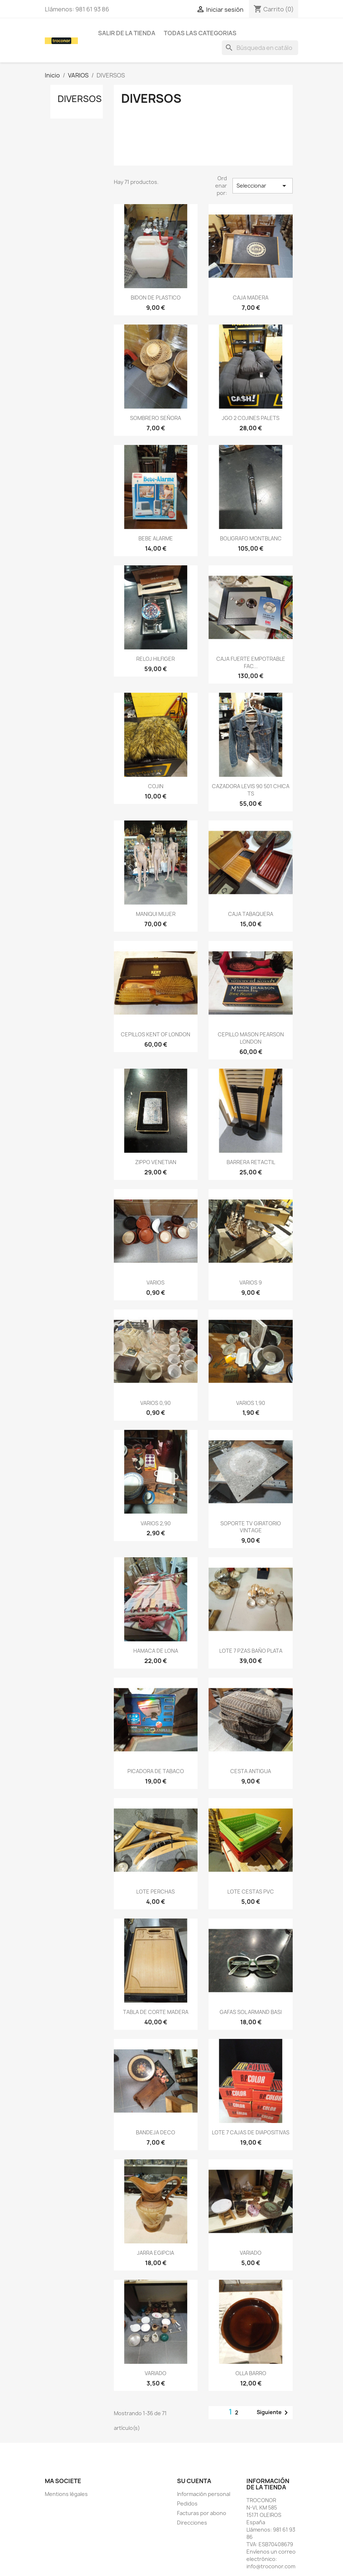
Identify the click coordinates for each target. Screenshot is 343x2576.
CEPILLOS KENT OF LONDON (155, 1034)
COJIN (155, 786)
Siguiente (273, 2412)
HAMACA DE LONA (155, 1650)
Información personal (203, 2493)
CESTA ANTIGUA (250, 1771)
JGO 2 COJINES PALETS (250, 417)
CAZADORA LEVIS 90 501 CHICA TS (250, 790)
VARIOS (156, 1282)
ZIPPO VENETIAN (155, 1162)
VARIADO (250, 2252)
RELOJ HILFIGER (155, 658)
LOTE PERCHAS (155, 1891)
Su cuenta (194, 2481)
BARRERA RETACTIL (251, 1162)
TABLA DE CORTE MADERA (155, 2011)
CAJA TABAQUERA (250, 913)
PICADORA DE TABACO (155, 1771)
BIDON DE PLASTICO (156, 297)
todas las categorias (200, 33)
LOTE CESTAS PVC (250, 1891)
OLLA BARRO (250, 2373)
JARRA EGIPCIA (155, 2252)
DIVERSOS (80, 99)
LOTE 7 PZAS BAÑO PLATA (250, 1650)
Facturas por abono (201, 2513)
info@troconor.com (270, 2566)
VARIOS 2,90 (156, 1523)
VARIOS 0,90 (155, 1402)
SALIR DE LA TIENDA (126, 33)
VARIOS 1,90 (250, 1402)
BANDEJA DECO (155, 2132)
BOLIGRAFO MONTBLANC (251, 538)
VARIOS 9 (250, 1282)
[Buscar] (260, 47)
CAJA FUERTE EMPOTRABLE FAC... (250, 662)
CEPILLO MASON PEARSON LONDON (251, 1038)
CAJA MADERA (250, 297)
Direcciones (192, 2522)
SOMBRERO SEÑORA (155, 417)
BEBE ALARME (155, 538)
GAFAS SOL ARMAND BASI (251, 2011)
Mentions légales (66, 2493)
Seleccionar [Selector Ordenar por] (263, 185)
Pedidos (187, 2503)
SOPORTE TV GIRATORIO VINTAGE (250, 1527)
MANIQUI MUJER (156, 913)
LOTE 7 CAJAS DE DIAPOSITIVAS (250, 2132)
